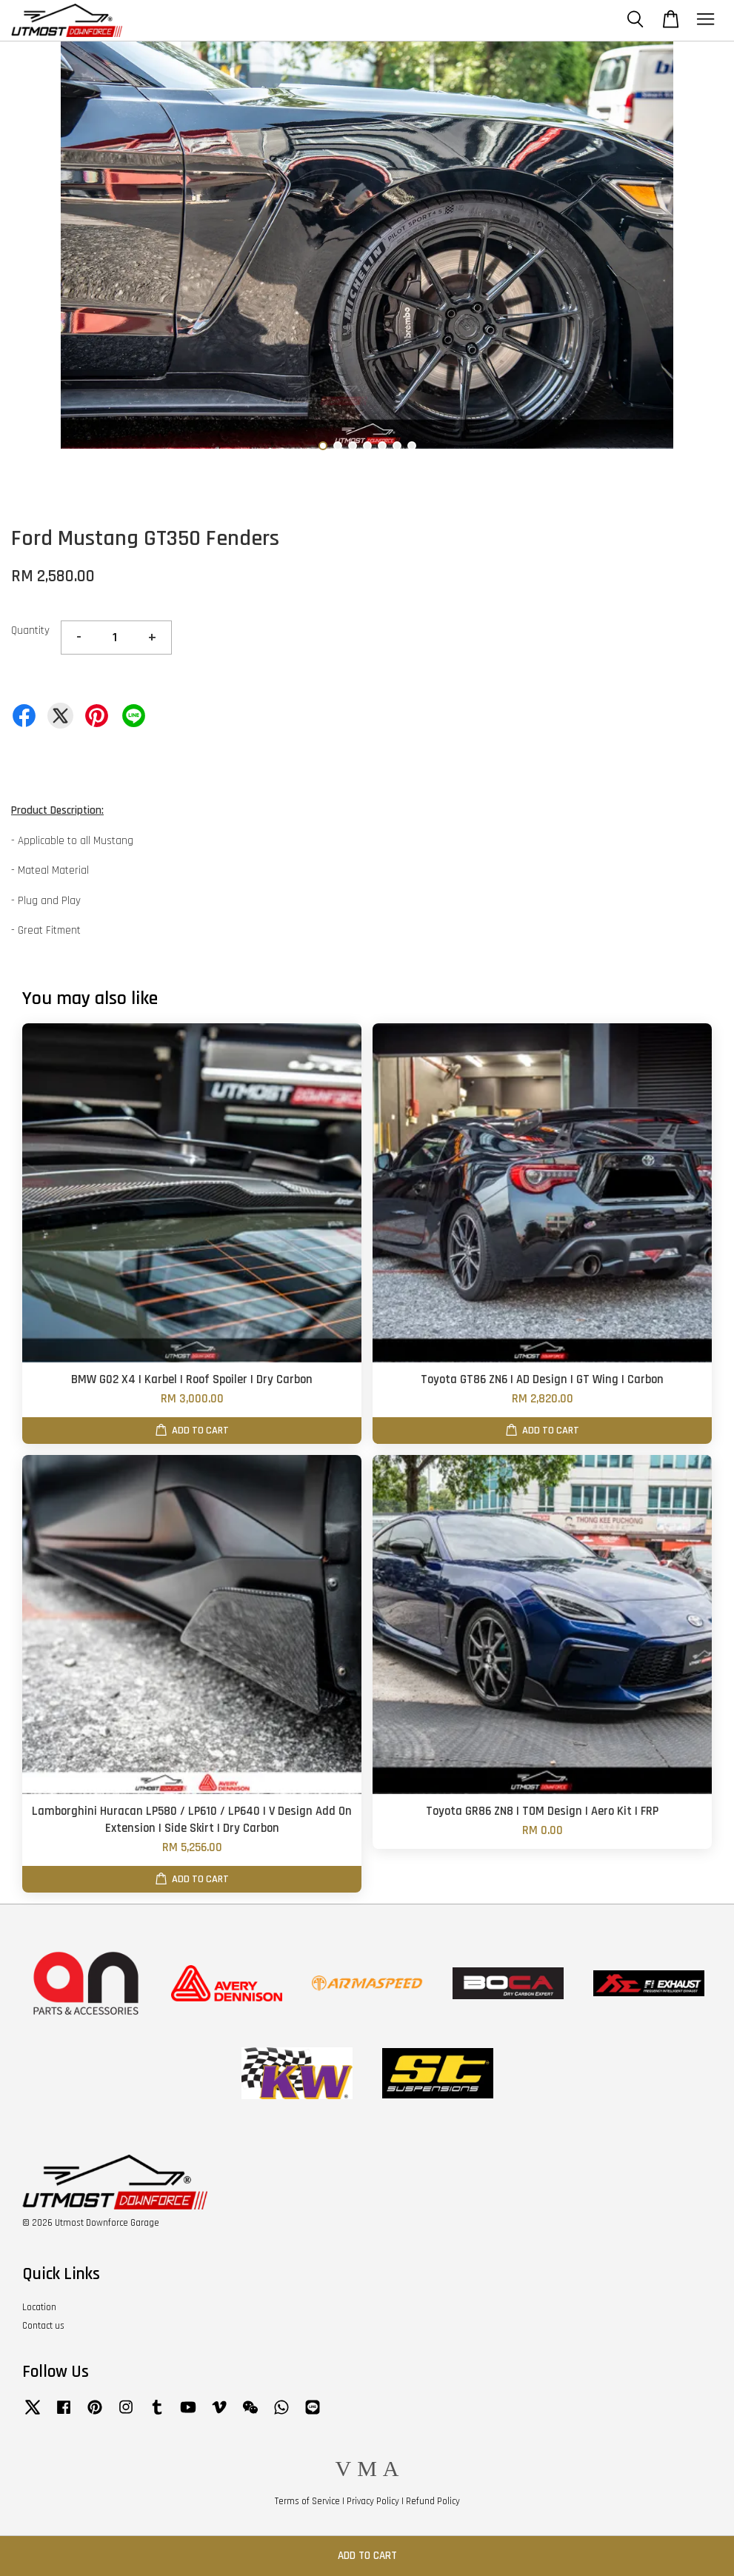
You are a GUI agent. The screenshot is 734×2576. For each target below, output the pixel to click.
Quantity (30, 630)
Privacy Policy (373, 2501)
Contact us (43, 2326)
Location (39, 2307)
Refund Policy (433, 2501)
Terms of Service (307, 2501)
